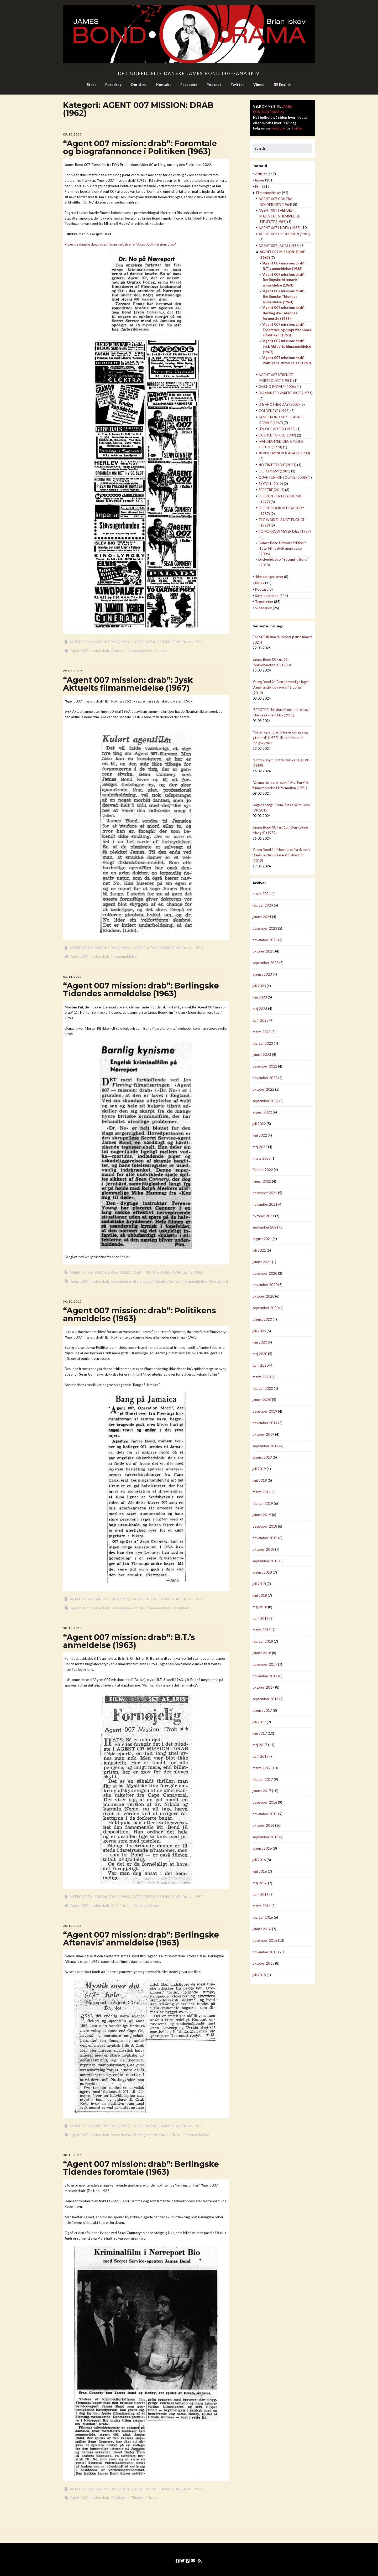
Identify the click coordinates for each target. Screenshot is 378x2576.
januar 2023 (262, 1055)
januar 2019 (262, 1515)
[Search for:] (282, 148)
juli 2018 (259, 1584)
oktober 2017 (263, 1687)
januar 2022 (262, 1181)
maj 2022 (260, 1147)
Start (91, 84)
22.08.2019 (72, 671)
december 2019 (265, 1411)
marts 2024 (262, 894)
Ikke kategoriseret (269, 577)
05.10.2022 (72, 134)
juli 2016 (259, 1860)
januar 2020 (262, 1400)
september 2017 (266, 1699)
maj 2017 (260, 1745)
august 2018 (262, 1572)
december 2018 (265, 1526)
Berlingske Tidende (150, 1281)
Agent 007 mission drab (89, 650)
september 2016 (266, 1837)
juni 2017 (260, 1733)
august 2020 (262, 1319)
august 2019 (262, 1457)
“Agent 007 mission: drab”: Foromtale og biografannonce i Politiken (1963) (140, 147)
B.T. (115, 1905)
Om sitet (139, 84)
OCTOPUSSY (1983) (274, 471)
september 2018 (266, 1561)
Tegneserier (264, 602)
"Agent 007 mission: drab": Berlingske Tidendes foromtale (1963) (283, 313)
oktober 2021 (263, 1216)
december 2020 (265, 1273)
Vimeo (259, 84)
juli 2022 (259, 1124)
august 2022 (262, 1112)
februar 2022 (263, 1170)
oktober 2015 (263, 1963)
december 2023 (265, 928)
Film (258, 186)
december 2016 (265, 1802)
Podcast (214, 84)
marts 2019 (262, 1492)
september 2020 (266, 1308)
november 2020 (265, 1285)
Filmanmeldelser (268, 193)
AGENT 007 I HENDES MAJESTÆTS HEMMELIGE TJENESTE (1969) (279, 216)
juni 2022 (260, 1135)
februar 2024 (263, 905)
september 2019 (266, 1446)
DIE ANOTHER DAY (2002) (279, 404)
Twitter (237, 84)
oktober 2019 (263, 1434)
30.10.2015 (72, 1301)
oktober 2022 (263, 1089)
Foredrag (113, 84)
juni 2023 (260, 997)
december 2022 (265, 1066)
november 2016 (265, 1814)
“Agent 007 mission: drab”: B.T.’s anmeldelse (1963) (129, 1641)
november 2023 (265, 940)
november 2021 (265, 1204)
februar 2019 (263, 1503)
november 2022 (265, 1078)
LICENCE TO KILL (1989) (277, 435)
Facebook (188, 84)
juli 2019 (259, 1469)
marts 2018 (262, 1630)
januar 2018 (262, 1653)
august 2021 (262, 1239)
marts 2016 (262, 1906)
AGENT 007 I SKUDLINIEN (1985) (284, 234)
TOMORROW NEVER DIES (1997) (285, 531)
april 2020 (261, 1365)
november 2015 (265, 1952)
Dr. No (174, 1281)
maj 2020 (260, 1354)
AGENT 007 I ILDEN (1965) (280, 228)
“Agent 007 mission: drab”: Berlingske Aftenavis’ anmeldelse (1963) (141, 1939)
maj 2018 (260, 1607)
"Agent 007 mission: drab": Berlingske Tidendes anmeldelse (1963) (283, 296)
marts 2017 (262, 1768)
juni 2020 (260, 1342)
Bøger (259, 180)
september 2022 (266, 1101)
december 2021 (265, 1193)
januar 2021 (262, 1262)
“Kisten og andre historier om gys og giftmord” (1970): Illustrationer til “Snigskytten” (280, 737)
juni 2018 (260, 1595)
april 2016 (261, 1894)
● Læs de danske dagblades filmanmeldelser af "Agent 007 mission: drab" (120, 244)
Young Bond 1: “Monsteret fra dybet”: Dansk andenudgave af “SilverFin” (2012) (281, 855)
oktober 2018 (263, 1549)
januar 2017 (262, 1791)
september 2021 (266, 1227)
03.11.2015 (72, 977)
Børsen (118, 650)
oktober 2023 (263, 951)
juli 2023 (259, 986)
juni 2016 (260, 1871)
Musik (259, 583)
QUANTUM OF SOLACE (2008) (283, 477)
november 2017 (265, 1676)
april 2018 (261, 1618)
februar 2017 (263, 1779)
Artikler (261, 174)
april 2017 (261, 1756)
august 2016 (262, 1848)
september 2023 (266, 963)
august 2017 (262, 1710)
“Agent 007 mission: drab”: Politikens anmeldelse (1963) (139, 1314)
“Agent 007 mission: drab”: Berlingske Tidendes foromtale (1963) (141, 2168)
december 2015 (265, 1940)
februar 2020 (263, 1388)
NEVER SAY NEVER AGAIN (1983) (284, 453)
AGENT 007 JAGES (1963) (279, 245)
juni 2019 (260, 1480)
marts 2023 (262, 1032)
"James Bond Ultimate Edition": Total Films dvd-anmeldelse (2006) (282, 548)
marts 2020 (262, 1377)
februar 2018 (263, 1641)
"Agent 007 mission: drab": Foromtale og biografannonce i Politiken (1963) (287, 329)
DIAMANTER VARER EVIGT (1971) (285, 393)
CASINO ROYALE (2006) (277, 386)
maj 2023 (260, 1009)
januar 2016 (262, 1929)
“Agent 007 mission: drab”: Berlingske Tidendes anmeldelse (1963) (141, 989)
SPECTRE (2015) (271, 490)
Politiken (162, 650)
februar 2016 (263, 1917)
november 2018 (265, 1538)
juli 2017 (259, 1722)
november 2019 (265, 1423)
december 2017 (265, 1664)
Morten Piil (219, 1281)
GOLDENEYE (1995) (274, 411)
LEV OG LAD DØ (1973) (277, 429)
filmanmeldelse (140, 650)
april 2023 (261, 1020)
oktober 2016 (263, 1825)
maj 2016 (260, 1883)
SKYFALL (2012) (271, 484)
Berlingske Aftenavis (151, 2134)
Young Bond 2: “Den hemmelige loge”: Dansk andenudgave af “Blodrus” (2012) (281, 687)
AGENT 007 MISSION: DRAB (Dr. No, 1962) (167, 641)
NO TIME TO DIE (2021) (277, 465)
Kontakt (163, 84)
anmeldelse (121, 1281)
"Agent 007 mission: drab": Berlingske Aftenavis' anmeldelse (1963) (283, 280)
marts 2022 (262, 1158)
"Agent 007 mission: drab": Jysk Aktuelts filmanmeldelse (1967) (286, 346)
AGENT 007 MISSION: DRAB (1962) (99, 641)
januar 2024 (262, 917)
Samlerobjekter (267, 596)
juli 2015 (259, 1975)
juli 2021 (259, 1250)
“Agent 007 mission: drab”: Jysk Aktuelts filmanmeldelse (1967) (128, 684)
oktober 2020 (263, 1296)
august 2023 (262, 974)
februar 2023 (263, 1043)
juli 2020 (259, 1331)
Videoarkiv (263, 608)
